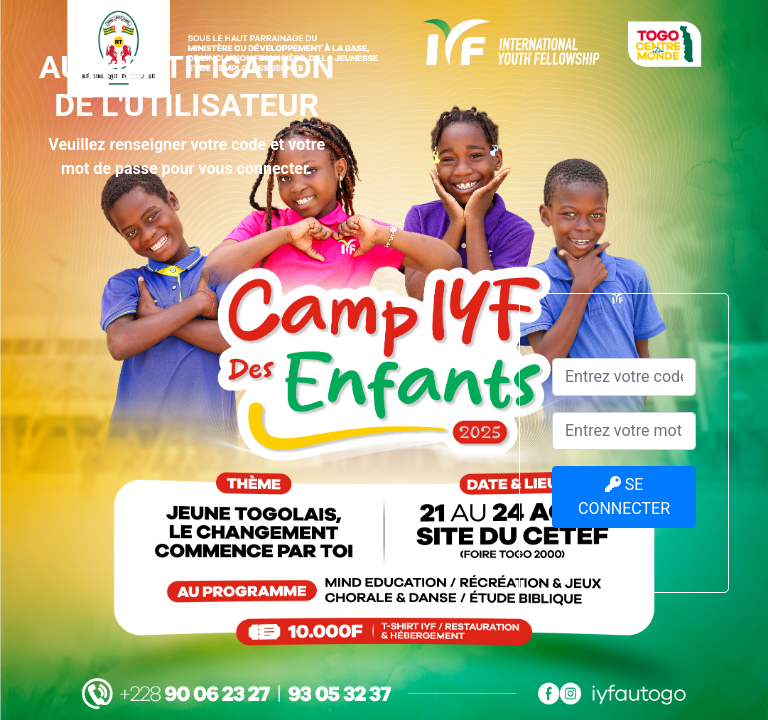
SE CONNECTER (624, 496)
